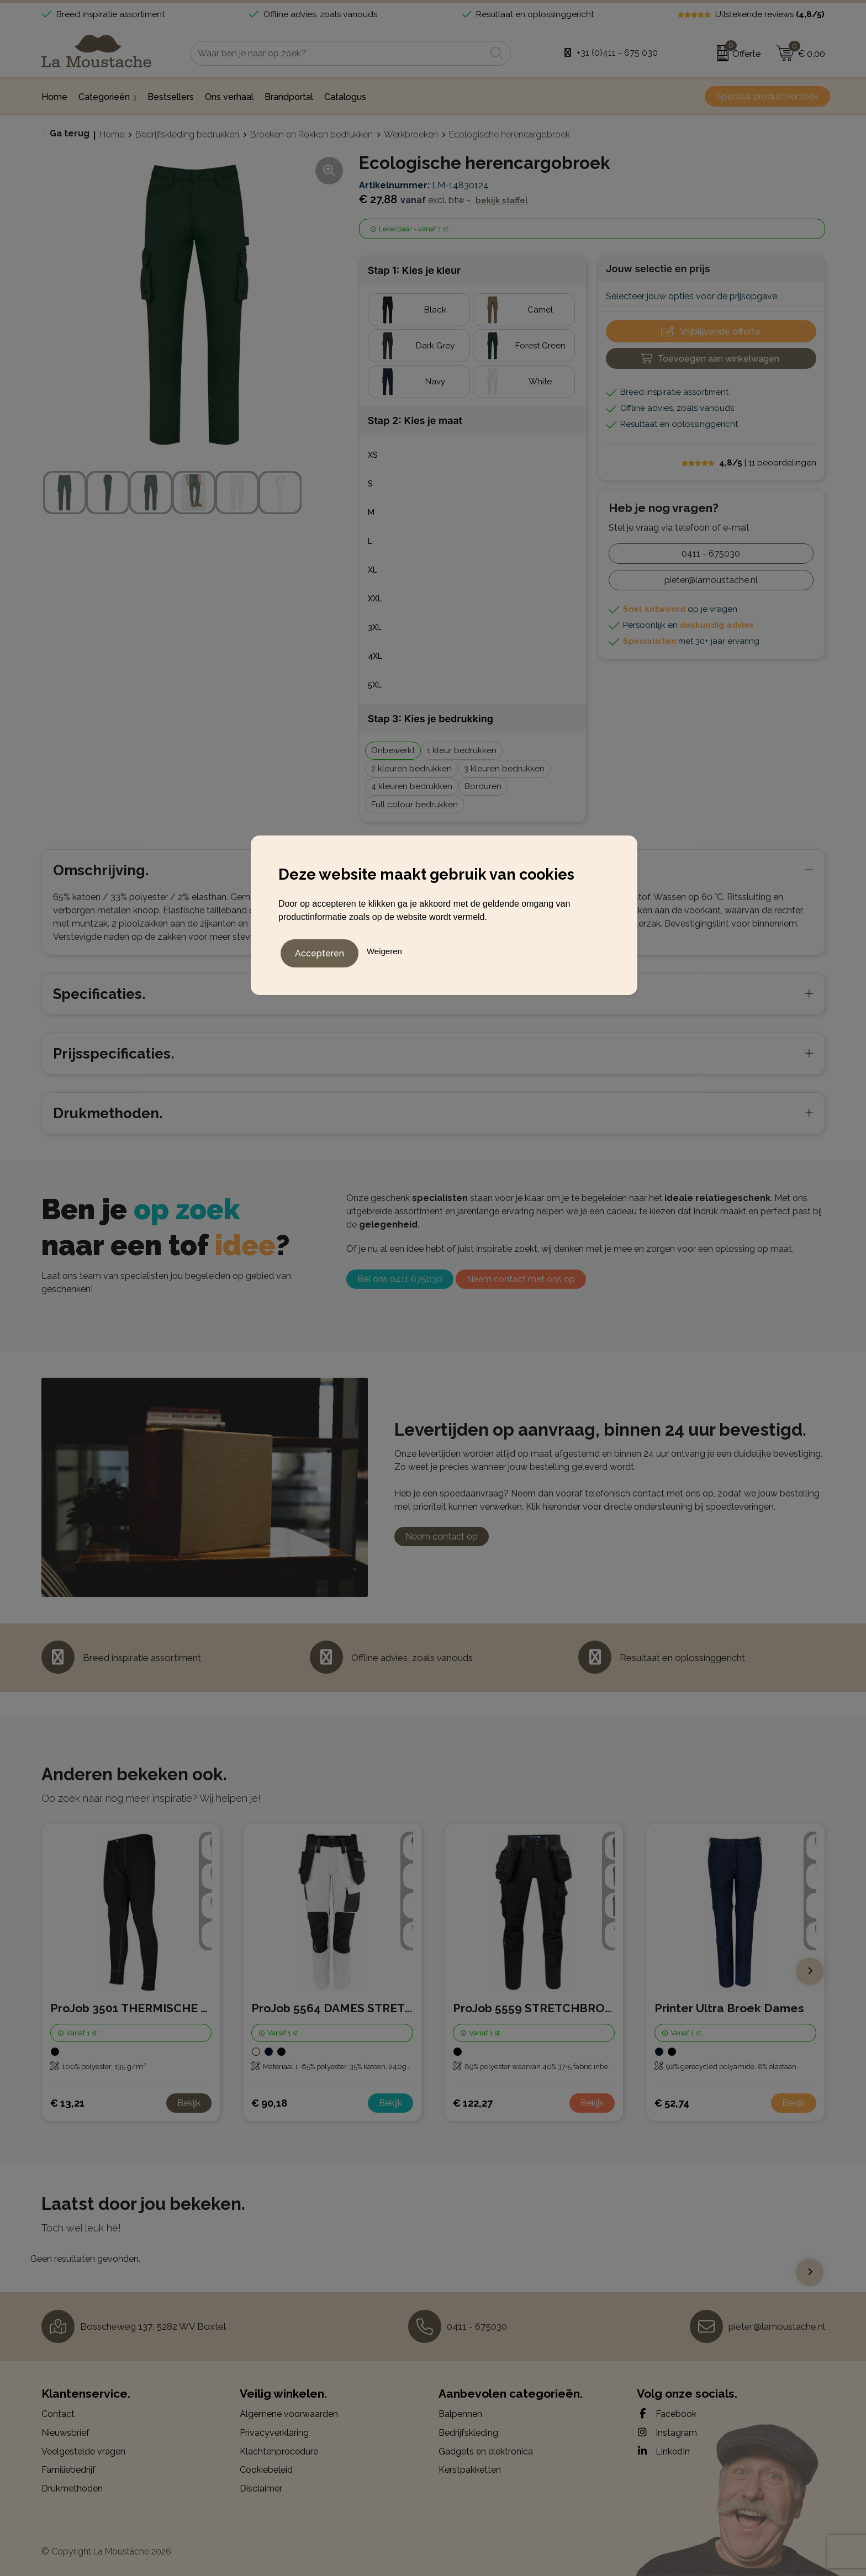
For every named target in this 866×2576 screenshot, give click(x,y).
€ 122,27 (473, 2103)
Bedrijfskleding (468, 2432)
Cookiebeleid (266, 2469)
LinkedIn (663, 2451)
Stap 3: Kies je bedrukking (430, 718)
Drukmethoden (72, 2488)
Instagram (667, 2432)
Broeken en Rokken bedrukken (311, 134)
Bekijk (188, 2103)
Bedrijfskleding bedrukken (187, 134)
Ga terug (69, 133)
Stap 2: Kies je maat (415, 420)
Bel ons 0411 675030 (399, 1279)
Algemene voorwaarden (289, 2414)
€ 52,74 (671, 2103)
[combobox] (338, 53)
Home (111, 134)
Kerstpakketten (470, 2469)
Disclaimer (261, 2488)
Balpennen (460, 2414)
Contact (58, 2414)
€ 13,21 (67, 2103)
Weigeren (384, 948)
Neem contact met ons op (521, 1279)
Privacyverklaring (274, 2432)
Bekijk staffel (502, 200)
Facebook (666, 2413)
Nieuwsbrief (65, 2432)
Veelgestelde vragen (83, 2451)
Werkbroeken (411, 134)
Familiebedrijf (68, 2469)
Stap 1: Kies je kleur (414, 270)
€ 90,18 (269, 2103)
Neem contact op (441, 1536)
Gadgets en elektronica (486, 2451)
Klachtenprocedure (279, 2451)
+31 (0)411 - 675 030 (617, 52)
